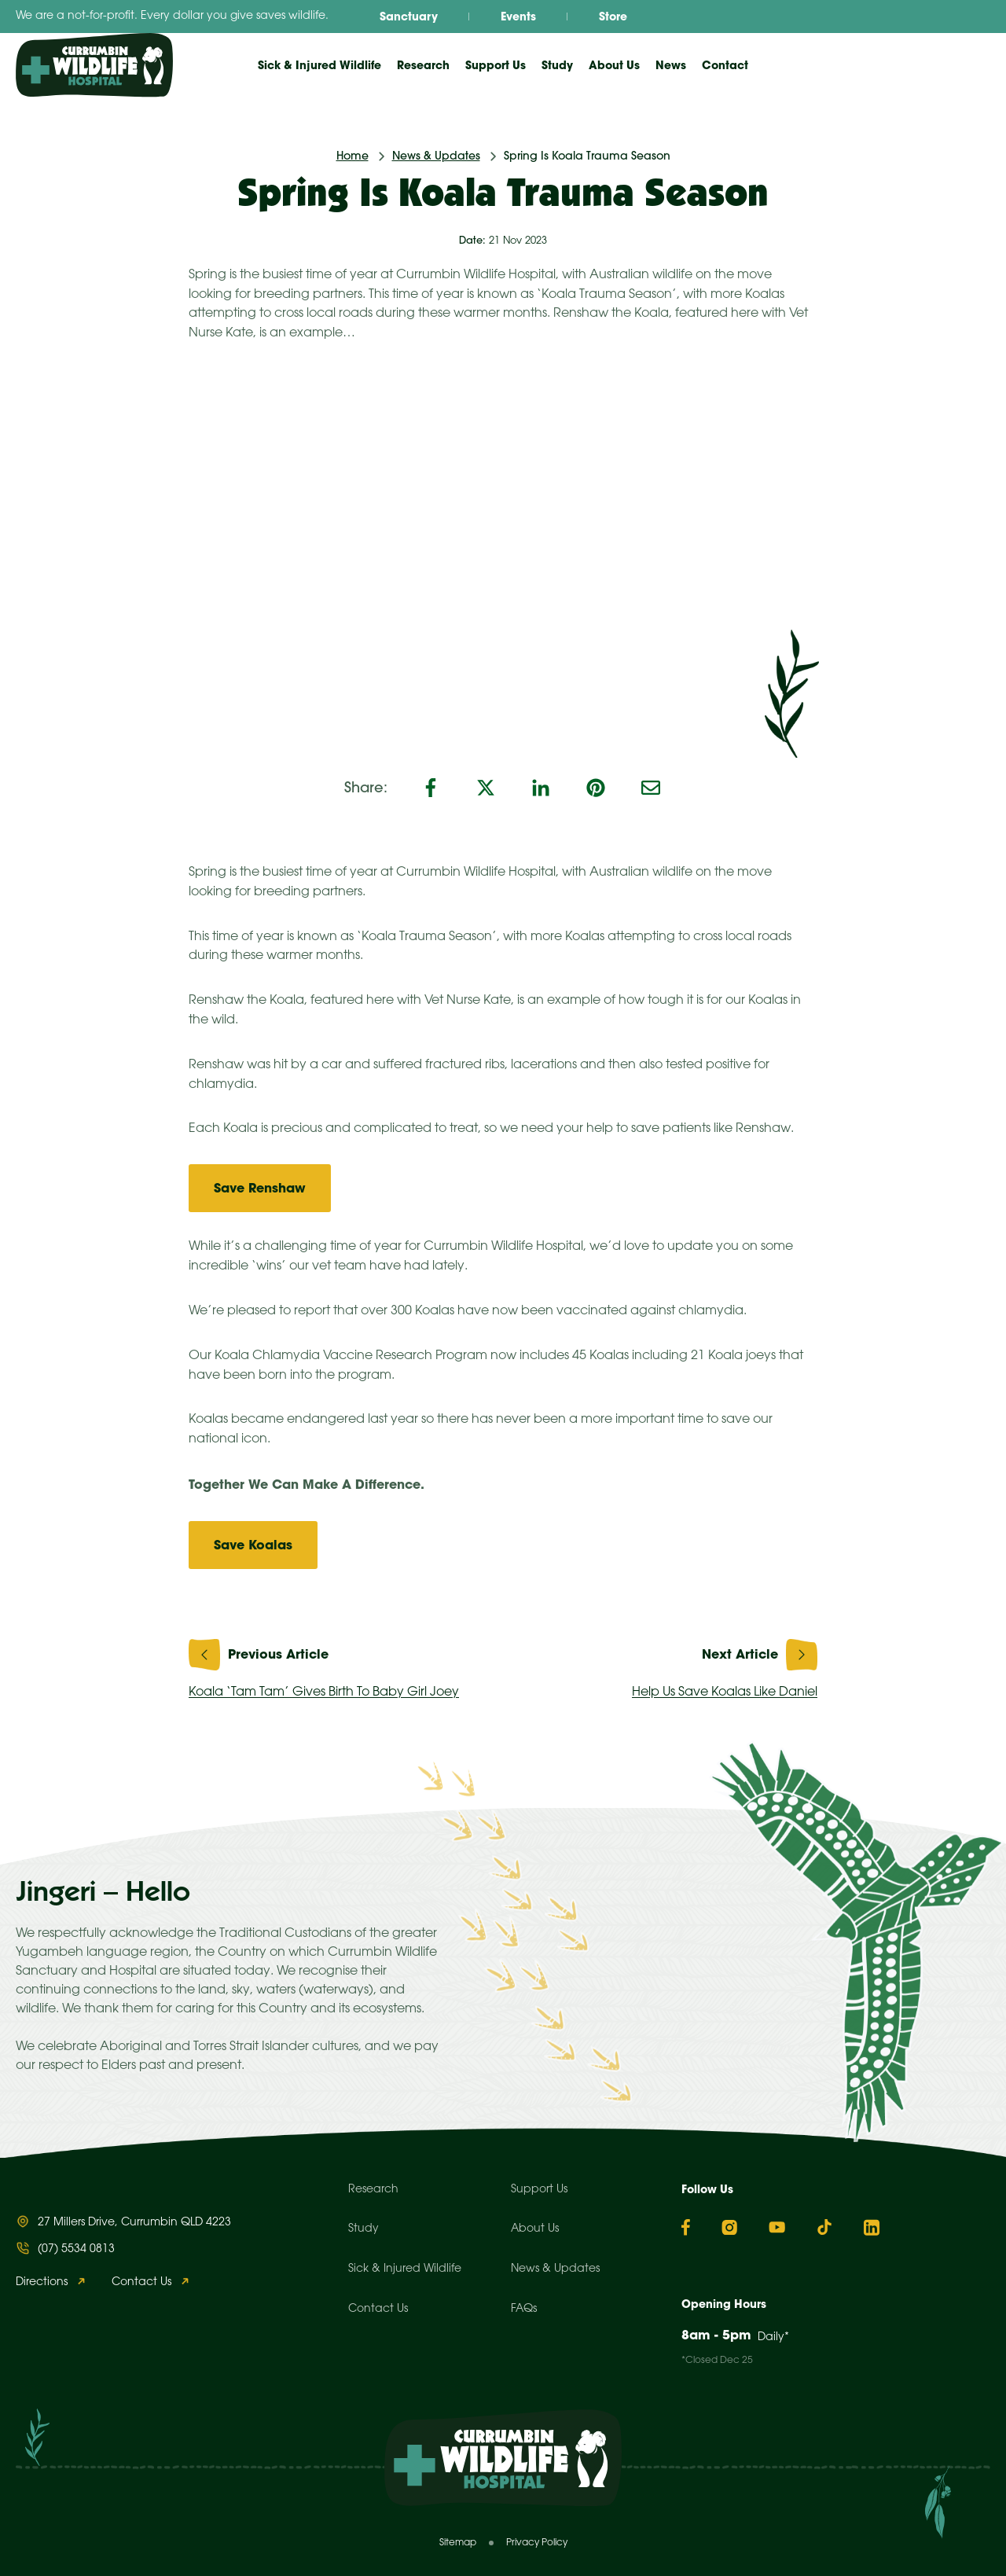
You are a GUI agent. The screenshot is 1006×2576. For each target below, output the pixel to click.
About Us (535, 2229)
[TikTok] (824, 2227)
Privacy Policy (536, 2542)
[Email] (651, 787)
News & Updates (436, 156)
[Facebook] (430, 787)
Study (363, 2229)
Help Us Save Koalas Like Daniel (666, 1665)
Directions (42, 2282)
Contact (725, 65)
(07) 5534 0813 (76, 2249)
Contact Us (141, 2282)
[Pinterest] (596, 787)
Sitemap (457, 2542)
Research (373, 2190)
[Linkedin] (871, 2227)
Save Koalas (253, 1545)
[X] (485, 787)
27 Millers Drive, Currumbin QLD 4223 (134, 2223)
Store (613, 16)
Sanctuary (409, 16)
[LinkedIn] (541, 787)
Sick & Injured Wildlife (319, 65)
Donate (940, 64)
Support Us (539, 2190)
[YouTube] (777, 2226)
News (670, 65)
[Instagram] (729, 2227)
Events (518, 16)
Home (352, 156)
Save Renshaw (260, 1188)
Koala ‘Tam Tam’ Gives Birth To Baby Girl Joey (339, 1665)
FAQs (524, 2309)
